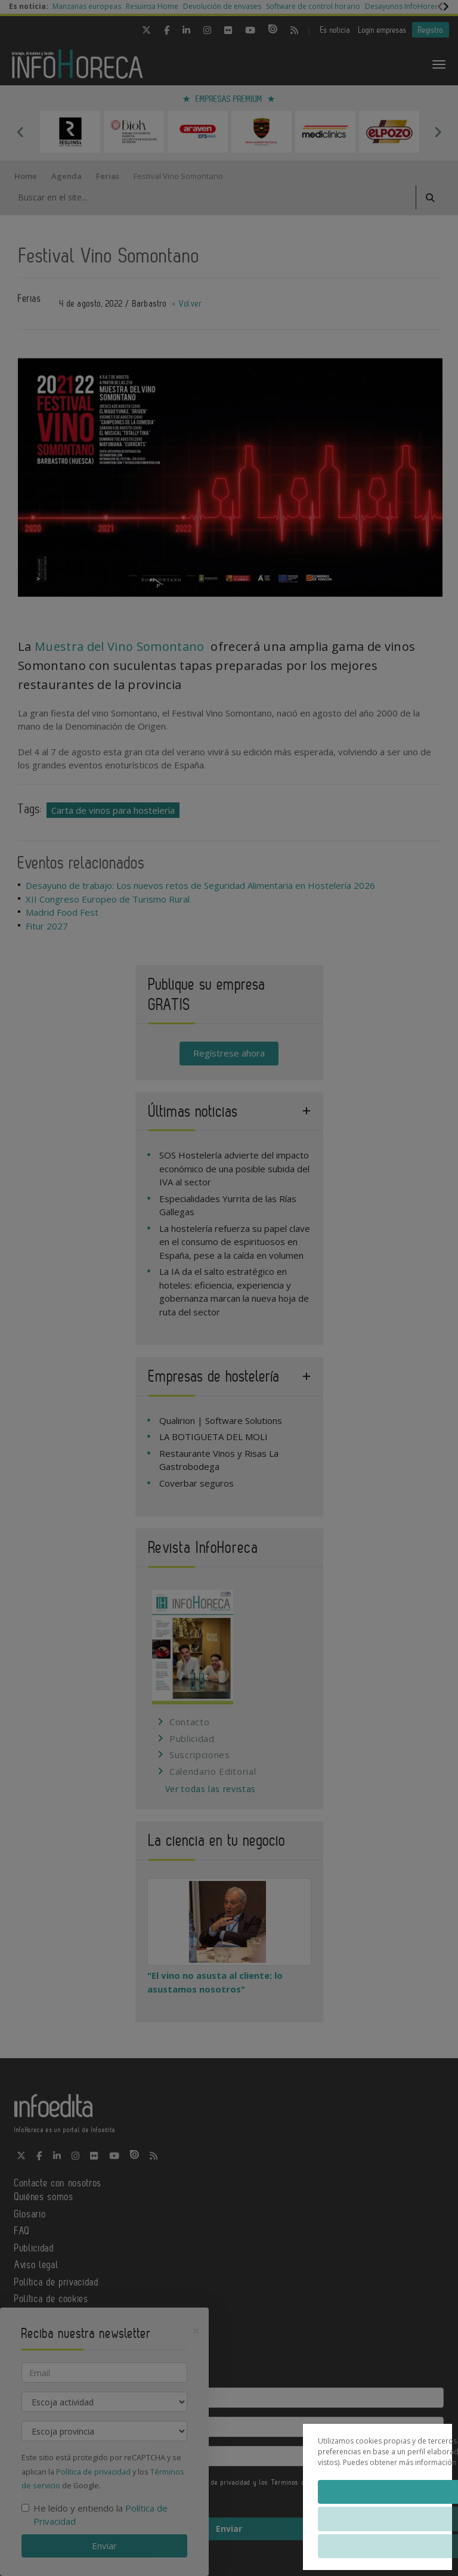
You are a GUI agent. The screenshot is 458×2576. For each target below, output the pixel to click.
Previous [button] (20, 132)
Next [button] (438, 132)
